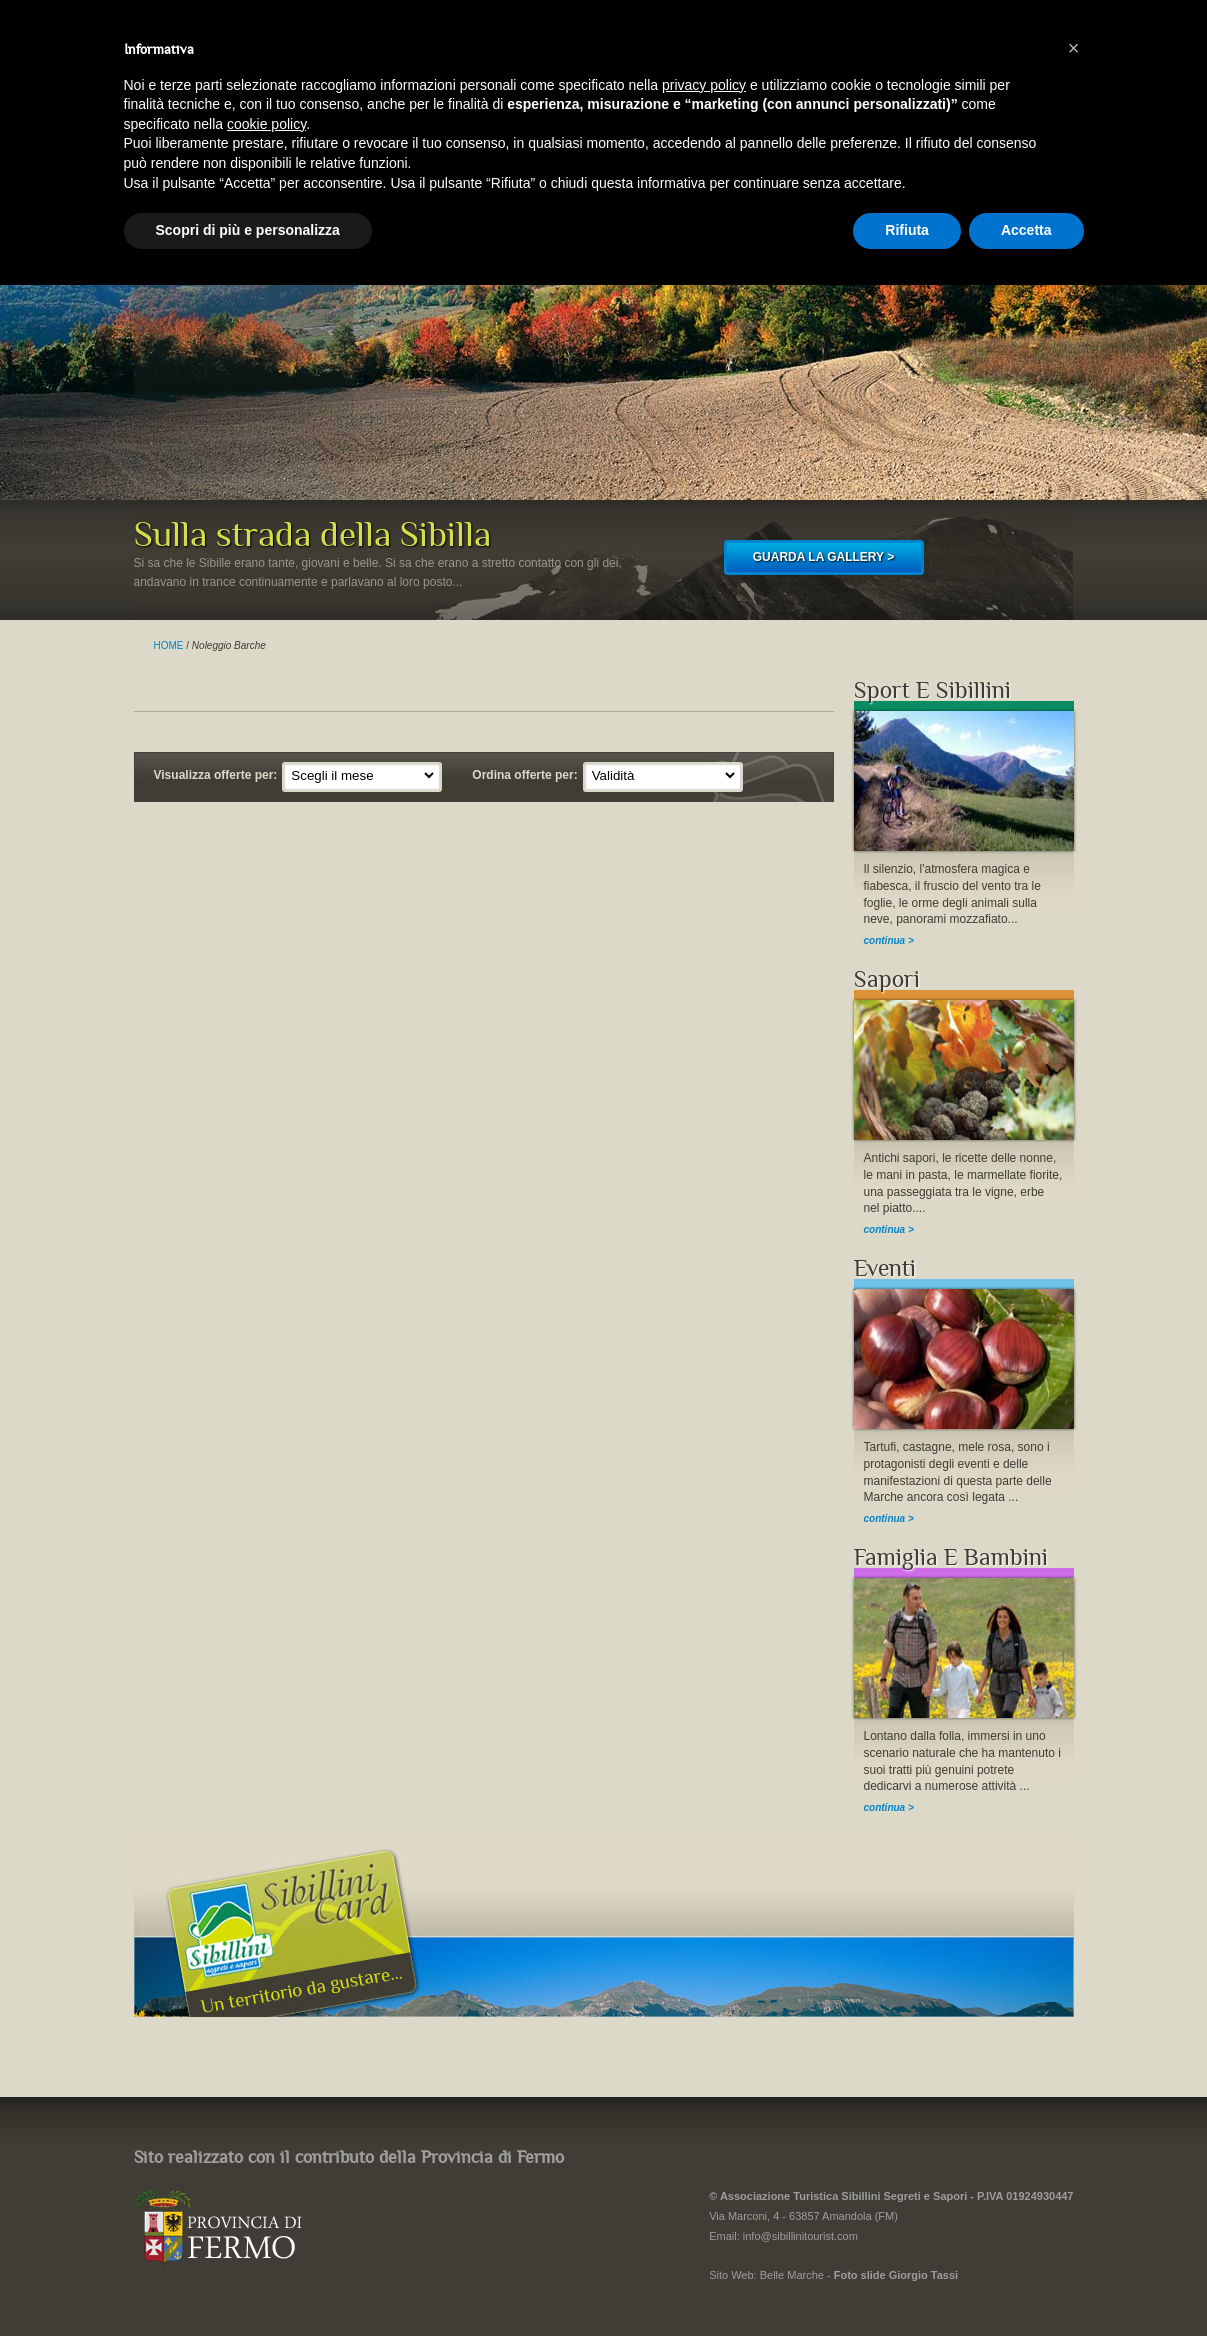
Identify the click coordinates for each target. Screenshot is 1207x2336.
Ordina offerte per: (524, 775)
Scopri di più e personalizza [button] (248, 230)
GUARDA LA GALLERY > (823, 557)
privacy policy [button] (704, 85)
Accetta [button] (1026, 230)
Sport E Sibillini (932, 690)
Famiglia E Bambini (951, 1557)
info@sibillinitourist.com (800, 2236)
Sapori (887, 979)
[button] (1074, 48)
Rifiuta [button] (907, 230)
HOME (169, 645)
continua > (889, 940)
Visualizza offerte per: (216, 775)
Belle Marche (792, 2275)
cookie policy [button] (266, 124)
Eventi (885, 1268)
